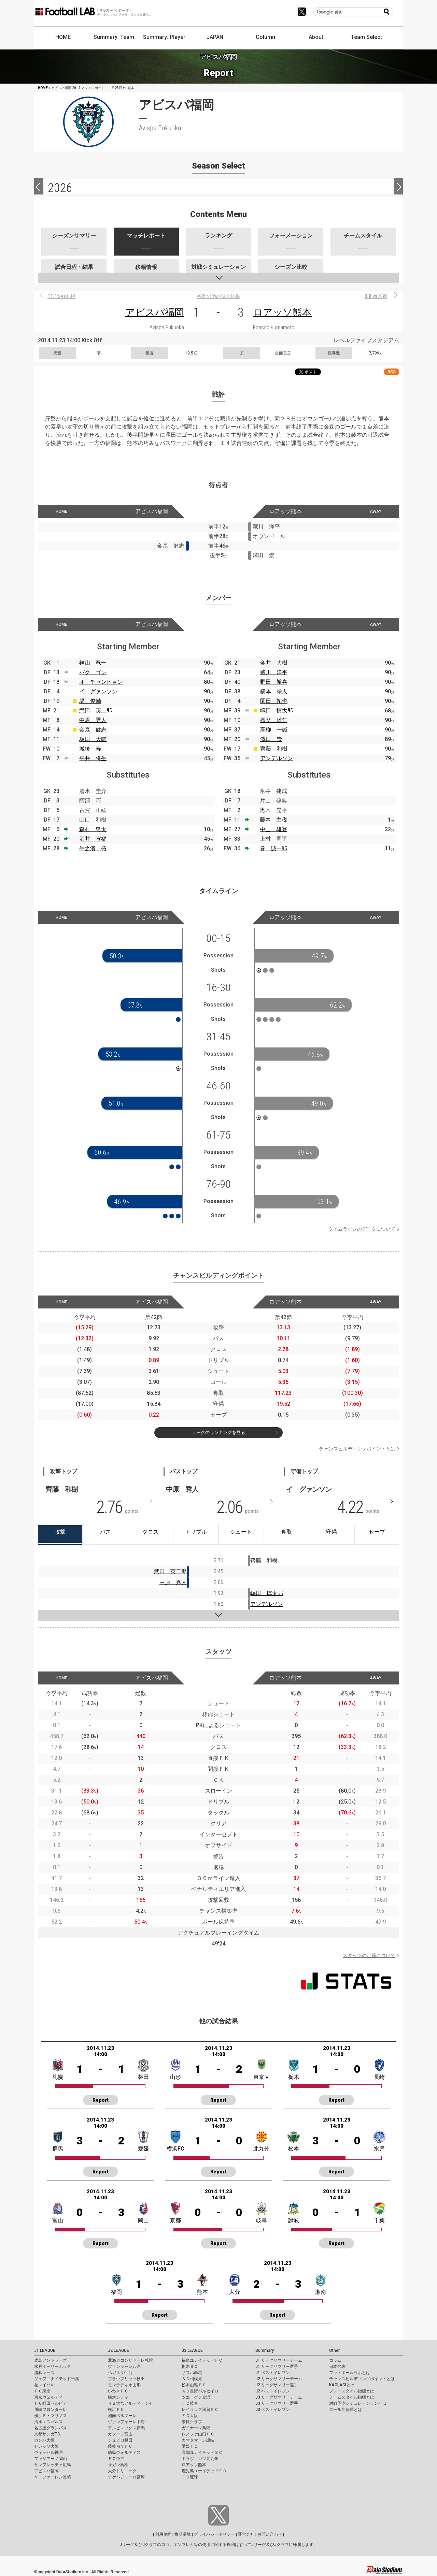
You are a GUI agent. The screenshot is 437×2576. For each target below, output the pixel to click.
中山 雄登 (273, 829)
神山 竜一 (93, 663)
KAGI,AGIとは (341, 2385)
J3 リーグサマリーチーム (278, 2397)
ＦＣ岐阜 (190, 2403)
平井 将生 (93, 758)
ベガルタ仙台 (120, 2372)
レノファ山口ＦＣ (198, 2434)
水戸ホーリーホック (52, 2366)
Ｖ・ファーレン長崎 (52, 2477)
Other (334, 2350)
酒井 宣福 (93, 839)
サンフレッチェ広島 (52, 2464)
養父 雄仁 (273, 720)
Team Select (366, 37)
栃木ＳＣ (190, 2366)
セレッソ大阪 (46, 2446)
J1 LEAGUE (44, 2350)
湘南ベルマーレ (122, 2415)
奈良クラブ (192, 2421)
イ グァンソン (98, 691)
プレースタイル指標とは (351, 2391)
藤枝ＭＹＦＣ (120, 2446)
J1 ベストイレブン (272, 2372)
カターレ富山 (120, 2434)
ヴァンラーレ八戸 (124, 2366)
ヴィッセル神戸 (48, 2452)
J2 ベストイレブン (272, 2391)
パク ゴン (93, 672)
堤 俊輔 (90, 701)
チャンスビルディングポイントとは (357, 1448)
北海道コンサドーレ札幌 (130, 2360)
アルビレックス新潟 (126, 2428)
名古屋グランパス (50, 2428)
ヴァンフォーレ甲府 (126, 2421)
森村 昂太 (93, 829)
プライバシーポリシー (214, 2534)
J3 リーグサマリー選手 (276, 2403)
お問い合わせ (269, 2534)
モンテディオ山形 (124, 2385)
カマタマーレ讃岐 (198, 2440)
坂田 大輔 (93, 739)
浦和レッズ (44, 2372)
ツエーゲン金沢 (196, 2397)
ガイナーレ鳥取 (196, 2428)
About (316, 37)
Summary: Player (164, 37)
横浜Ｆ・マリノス (50, 2415)
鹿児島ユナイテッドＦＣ (204, 2471)
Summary (264, 2350)
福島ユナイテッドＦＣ (202, 2360)
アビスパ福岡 (154, 312)
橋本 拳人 (273, 691)
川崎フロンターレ (50, 2409)
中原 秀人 (93, 720)
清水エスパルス (48, 2421)
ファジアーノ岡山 (50, 2458)
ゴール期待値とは (345, 2409)
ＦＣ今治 (116, 2458)
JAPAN (215, 37)
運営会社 (246, 2534)
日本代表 (337, 2366)
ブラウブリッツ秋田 (126, 2378)
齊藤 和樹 (273, 749)
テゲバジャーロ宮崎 (126, 2477)
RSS (391, 371)
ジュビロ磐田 (120, 2440)
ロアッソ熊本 (282, 312)
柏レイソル (44, 2385)
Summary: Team (114, 37)
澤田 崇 (271, 739)
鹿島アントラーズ (50, 2360)
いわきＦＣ (118, 2391)
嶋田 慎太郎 (276, 710)
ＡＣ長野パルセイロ (200, 2391)
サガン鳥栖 (118, 2464)
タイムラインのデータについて (361, 1229)
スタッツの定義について (369, 1955)
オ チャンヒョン (101, 682)
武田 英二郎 (95, 710)
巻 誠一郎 (273, 848)
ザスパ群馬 (192, 2372)
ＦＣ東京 (42, 2391)
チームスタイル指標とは (351, 2397)
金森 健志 (93, 729)
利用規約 (163, 2534)
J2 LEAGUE (118, 2350)
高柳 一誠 (273, 729)
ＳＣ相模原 (192, 2378)
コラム (335, 2360)
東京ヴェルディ (48, 2397)
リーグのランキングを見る (218, 1432)
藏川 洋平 (273, 672)
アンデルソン (276, 758)
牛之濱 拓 (93, 848)
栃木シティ (118, 2397)
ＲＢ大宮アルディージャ (130, 2403)
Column (265, 37)
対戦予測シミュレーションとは (357, 2403)
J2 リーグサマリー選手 (276, 2385)
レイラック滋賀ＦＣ (200, 2409)
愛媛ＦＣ (190, 2446)
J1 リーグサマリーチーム (278, 2360)
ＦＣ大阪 (190, 2415)
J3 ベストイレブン (272, 2409)
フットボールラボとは (349, 2372)
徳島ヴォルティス (124, 2452)
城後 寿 (90, 749)
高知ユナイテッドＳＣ (202, 2452)
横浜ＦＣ (116, 2409)
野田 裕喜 (273, 682)
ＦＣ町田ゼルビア (50, 2403)
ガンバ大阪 (44, 2440)
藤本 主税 (273, 819)
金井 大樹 (273, 663)
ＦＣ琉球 (190, 2477)
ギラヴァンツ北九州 (200, 2458)
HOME (63, 37)
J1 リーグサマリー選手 (276, 2366)
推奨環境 (182, 2534)
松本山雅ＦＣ (194, 2385)
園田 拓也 (273, 701)
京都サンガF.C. (47, 2434)
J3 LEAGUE (192, 2350)
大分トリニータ (122, 2471)
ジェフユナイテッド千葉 (56, 2378)
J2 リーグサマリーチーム (278, 2378)
